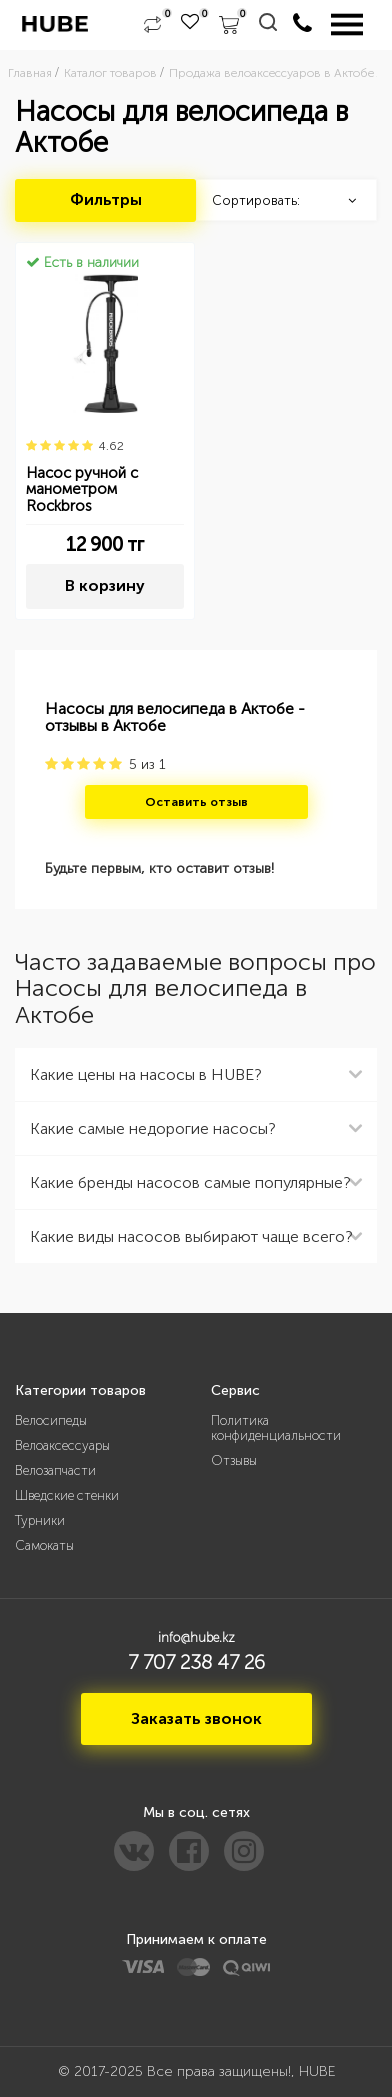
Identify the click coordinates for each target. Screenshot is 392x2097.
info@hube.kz (196, 1637)
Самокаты (44, 1545)
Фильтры (106, 199)
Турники (40, 1520)
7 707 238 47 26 (196, 1662)
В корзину (105, 585)
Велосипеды (51, 1420)
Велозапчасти (55, 1470)
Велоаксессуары (62, 1445)
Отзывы (234, 1460)
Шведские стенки (67, 1495)
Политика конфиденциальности (276, 1428)
